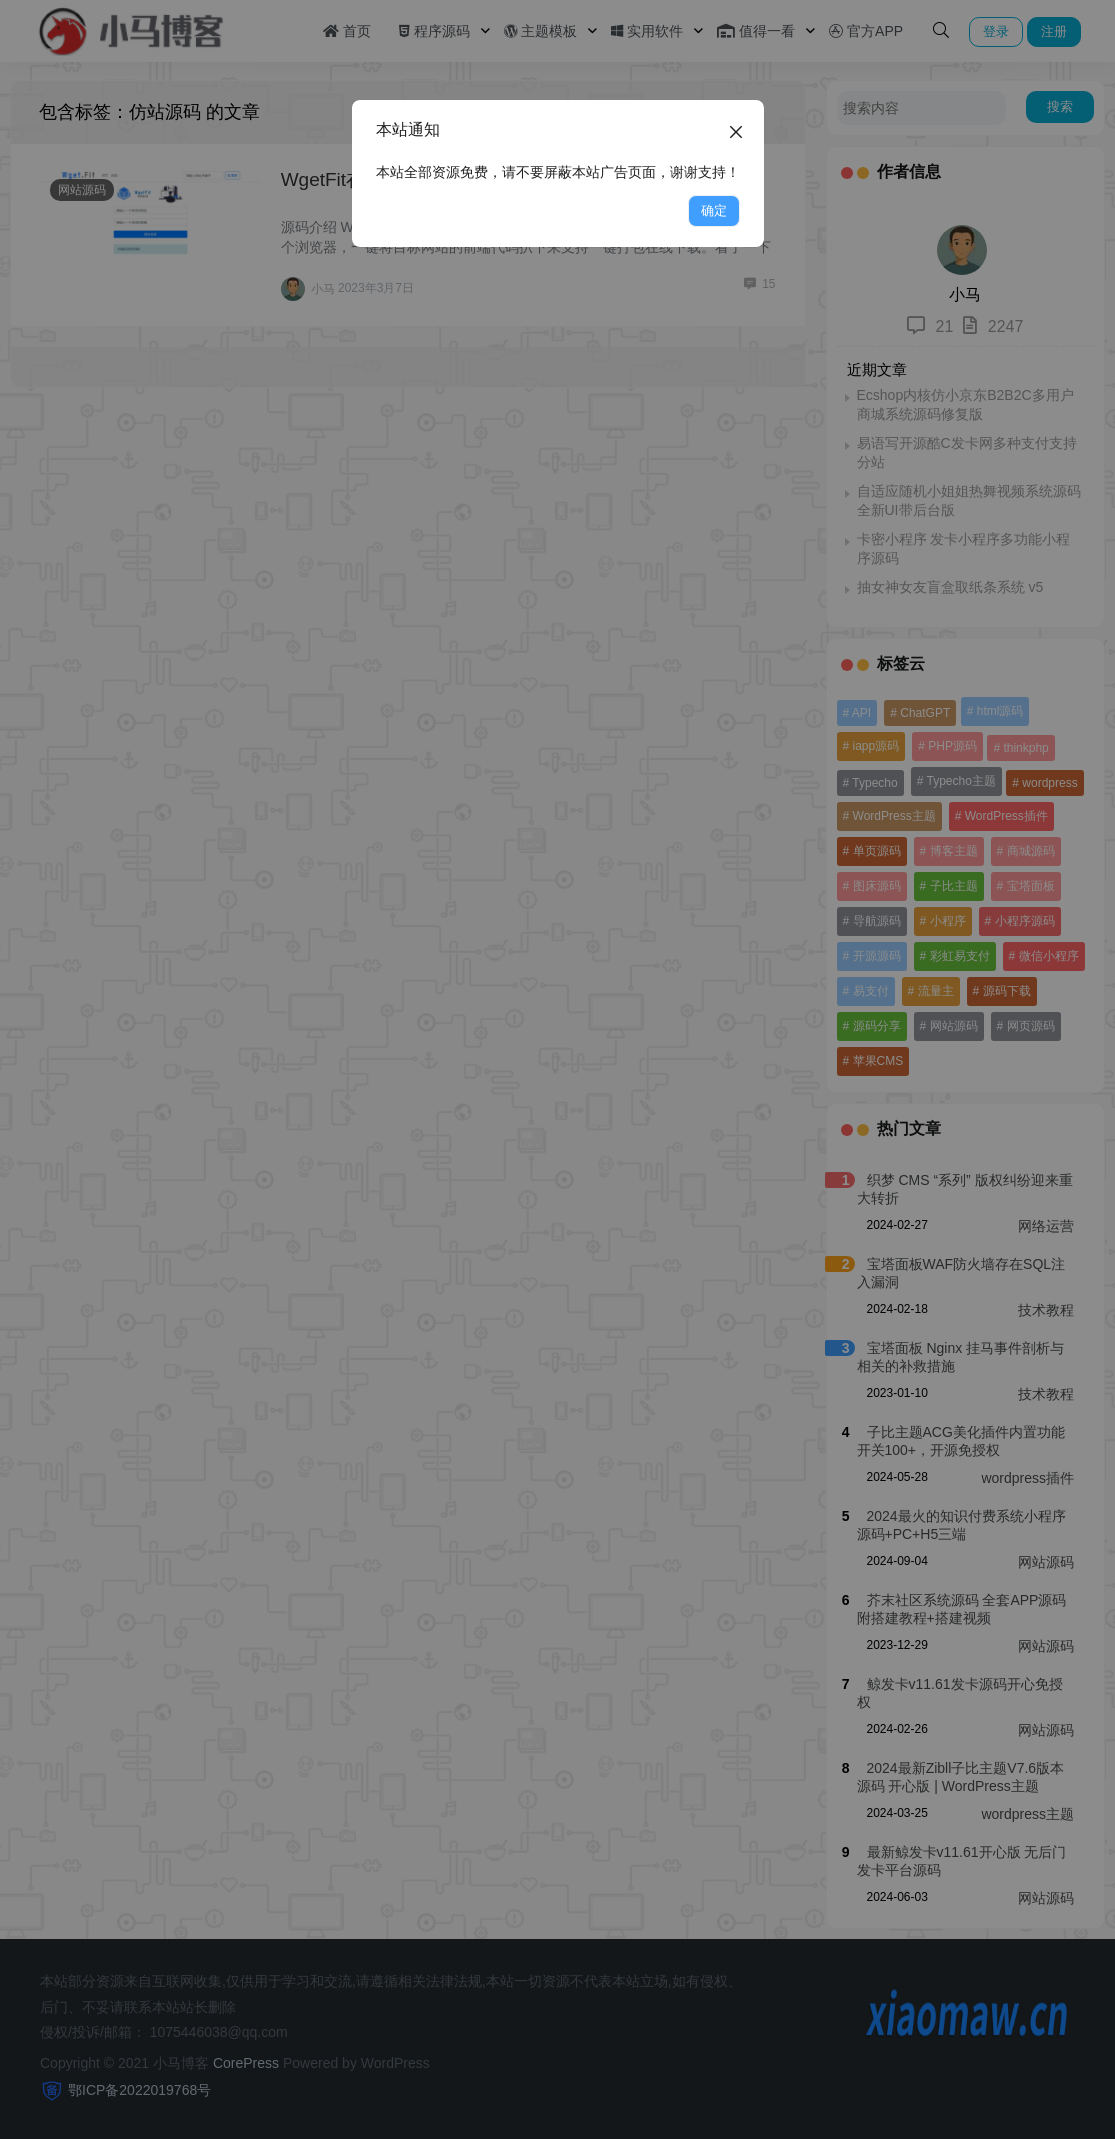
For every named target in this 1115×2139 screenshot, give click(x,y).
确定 (714, 210)
